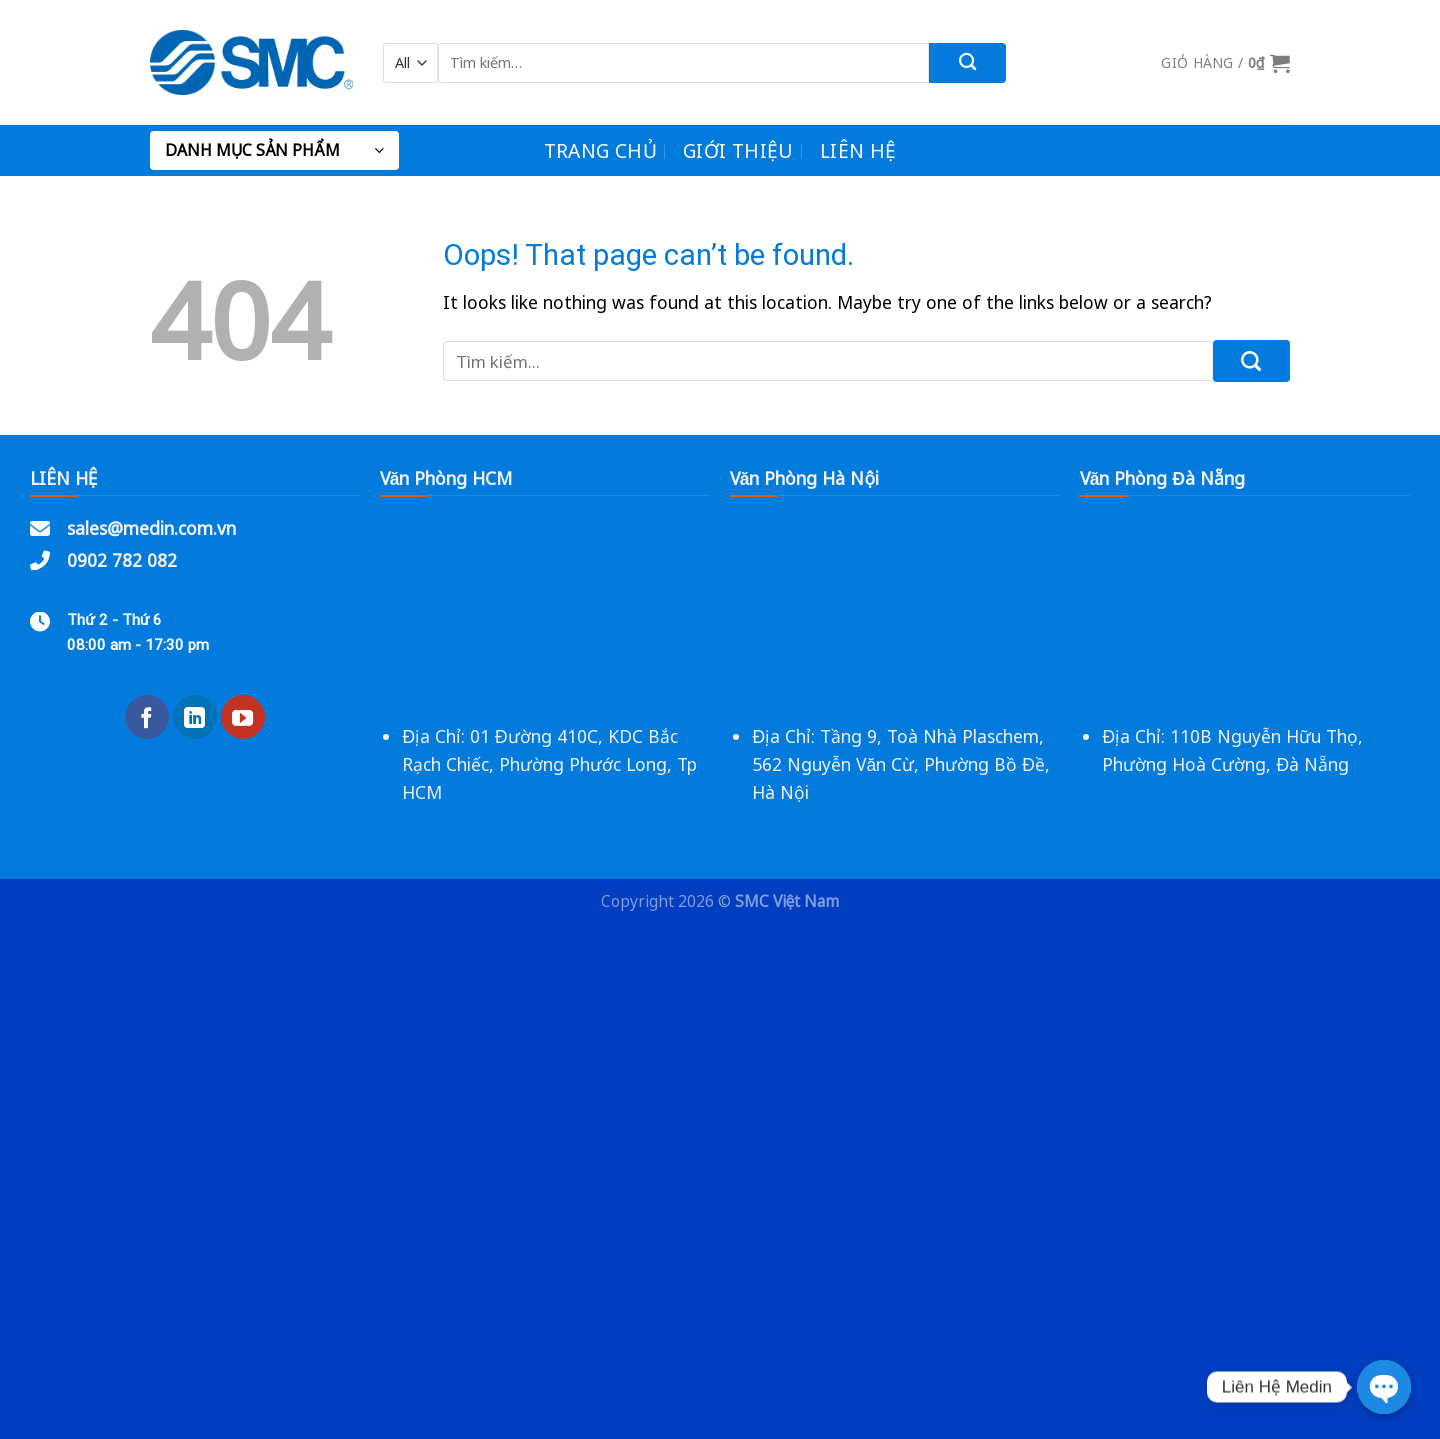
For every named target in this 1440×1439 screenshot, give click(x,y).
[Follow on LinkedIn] (195, 717)
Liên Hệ (858, 150)
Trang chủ (600, 150)
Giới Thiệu (738, 150)
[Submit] (967, 63)
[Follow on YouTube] (243, 717)
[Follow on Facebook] (147, 717)
